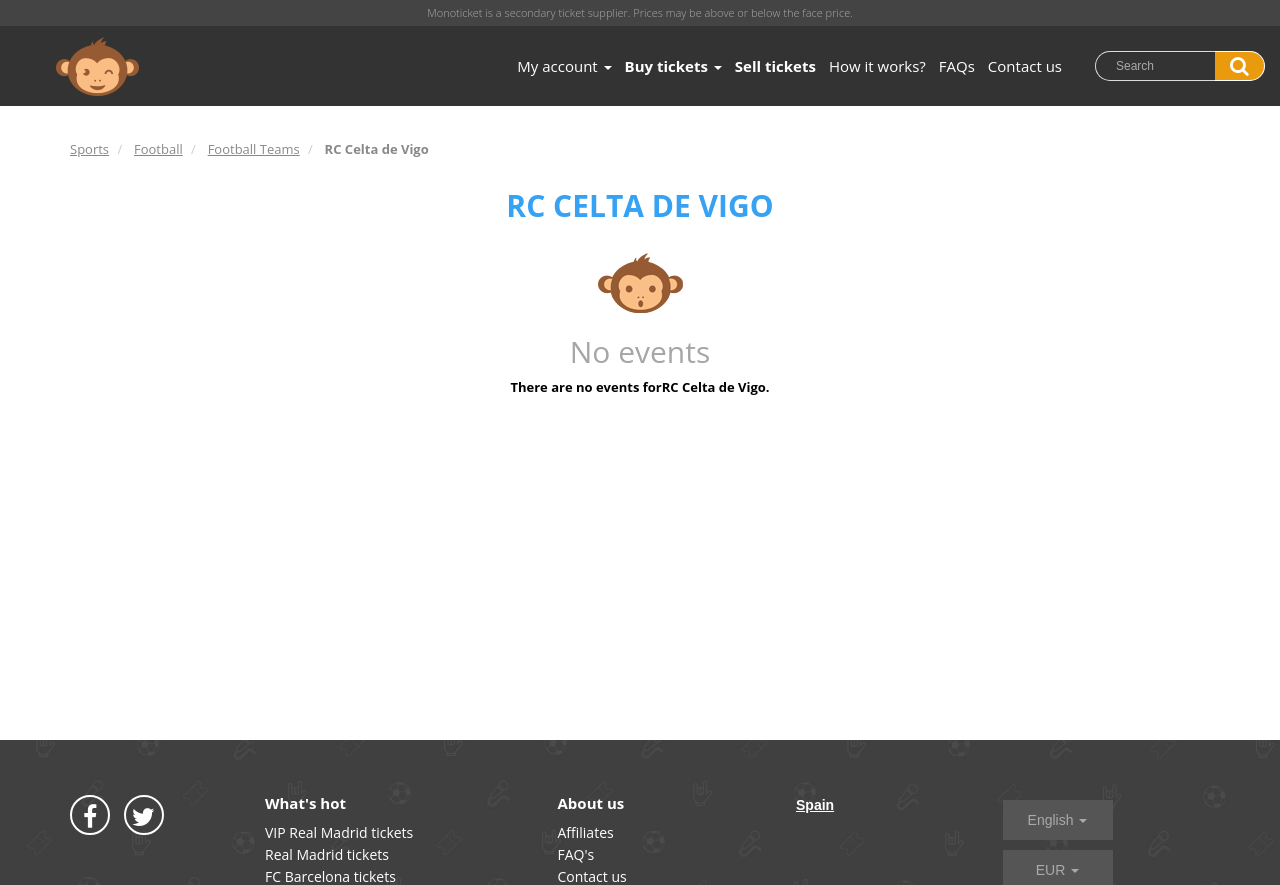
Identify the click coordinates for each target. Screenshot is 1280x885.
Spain (815, 805)
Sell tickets (775, 66)
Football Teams (254, 149)
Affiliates (586, 832)
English (1058, 820)
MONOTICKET (97, 67)
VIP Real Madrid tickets (339, 832)
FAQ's (576, 854)
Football (158, 149)
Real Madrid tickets (327, 854)
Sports (89, 149)
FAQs (957, 66)
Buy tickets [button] (673, 66)
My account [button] (564, 66)
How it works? (877, 66)
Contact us (1025, 66)
